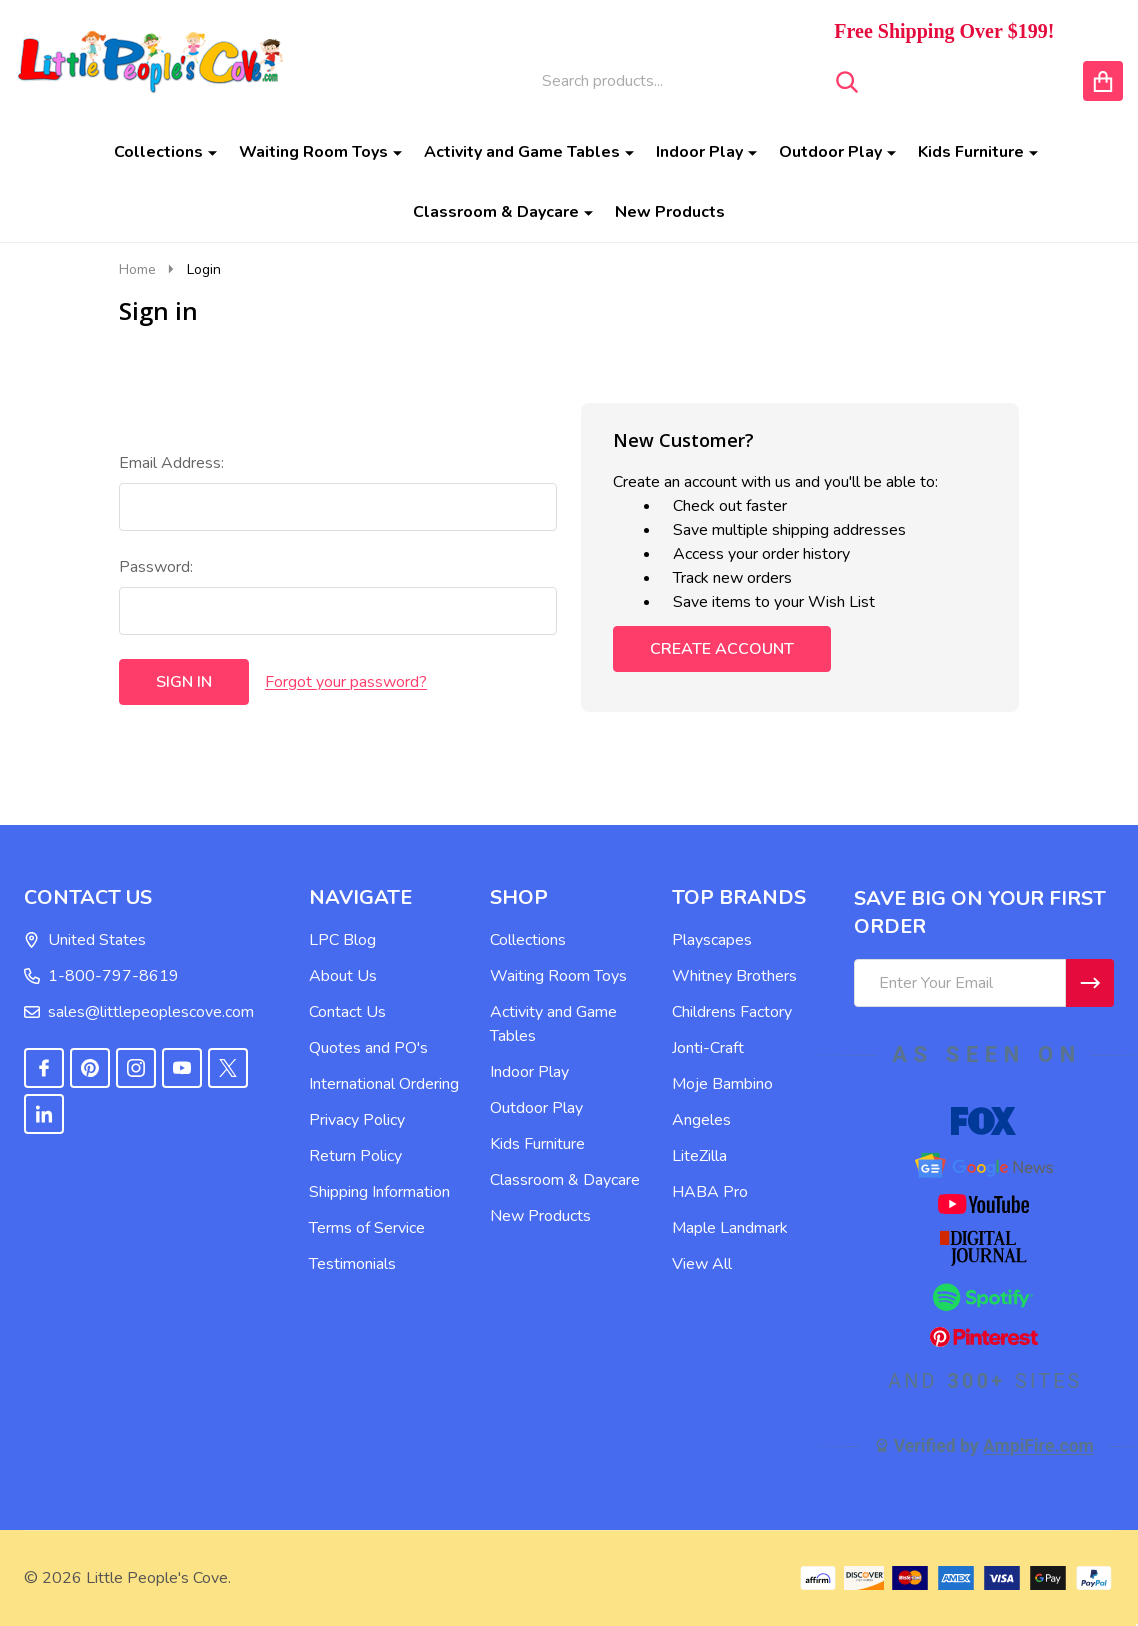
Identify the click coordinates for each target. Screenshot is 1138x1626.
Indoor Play (699, 152)
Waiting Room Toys (313, 152)
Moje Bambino (722, 1084)
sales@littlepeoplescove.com (139, 1012)
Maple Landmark (730, 1228)
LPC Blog (342, 940)
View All (702, 1264)
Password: (156, 567)
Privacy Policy (357, 1120)
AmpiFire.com (1038, 1446)
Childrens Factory (732, 1012)
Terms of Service (367, 1228)
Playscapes (712, 940)
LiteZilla (699, 1156)
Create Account (722, 649)
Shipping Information (379, 1192)
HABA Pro (710, 1192)
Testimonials (352, 1264)
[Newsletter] (1090, 983)
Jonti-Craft (708, 1048)
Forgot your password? (346, 682)
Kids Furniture (971, 152)
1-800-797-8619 (101, 976)
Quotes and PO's (368, 1048)
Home (137, 269)
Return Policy (355, 1156)
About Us (343, 976)
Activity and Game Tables (522, 152)
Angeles (701, 1120)
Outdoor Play (830, 152)
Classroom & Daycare (496, 212)
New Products (670, 212)
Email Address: (171, 463)
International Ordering (384, 1084)
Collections (158, 152)
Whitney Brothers (734, 976)
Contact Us (347, 1012)
